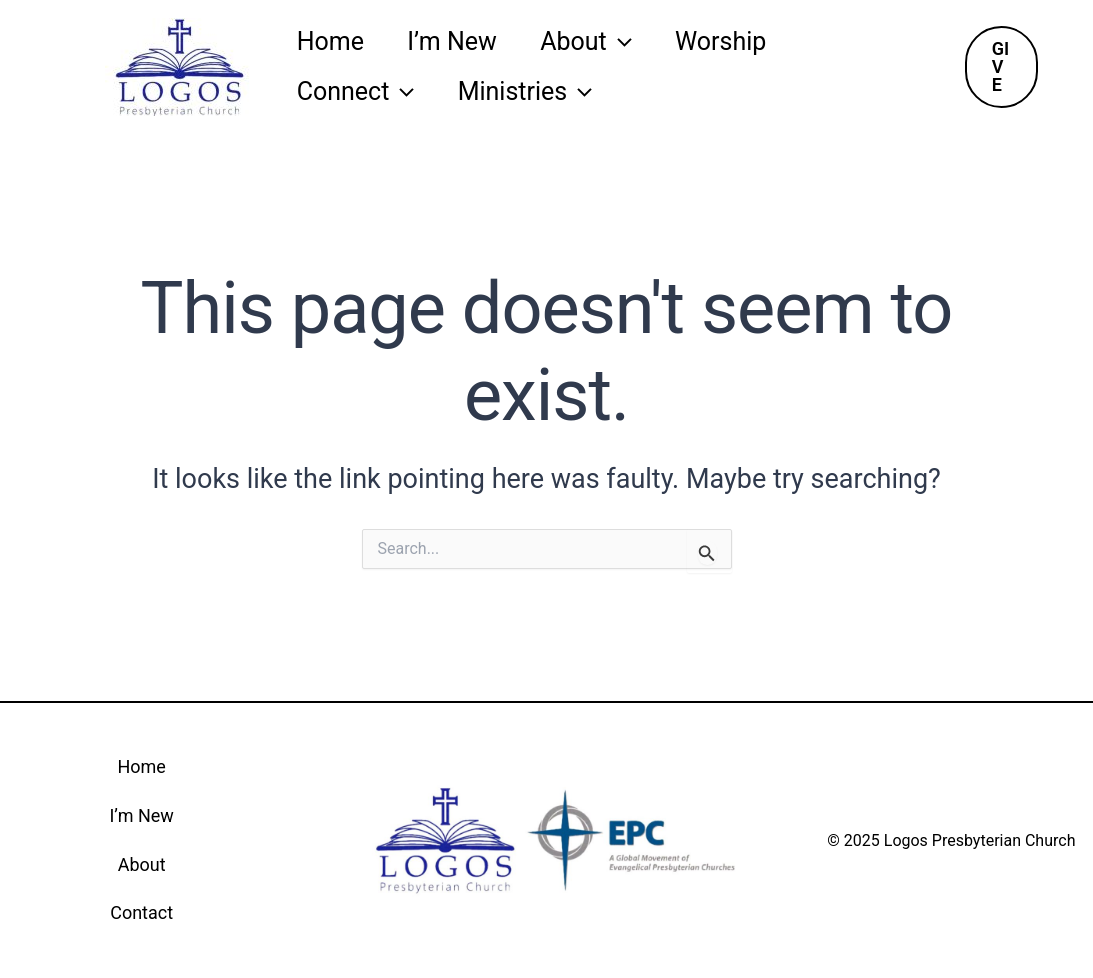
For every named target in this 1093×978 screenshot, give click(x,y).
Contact (141, 912)
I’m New (462, 41)
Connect (359, 92)
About (603, 42)
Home (333, 41)
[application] (635, 42)
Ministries (535, 92)
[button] (1003, 67)
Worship (743, 41)
